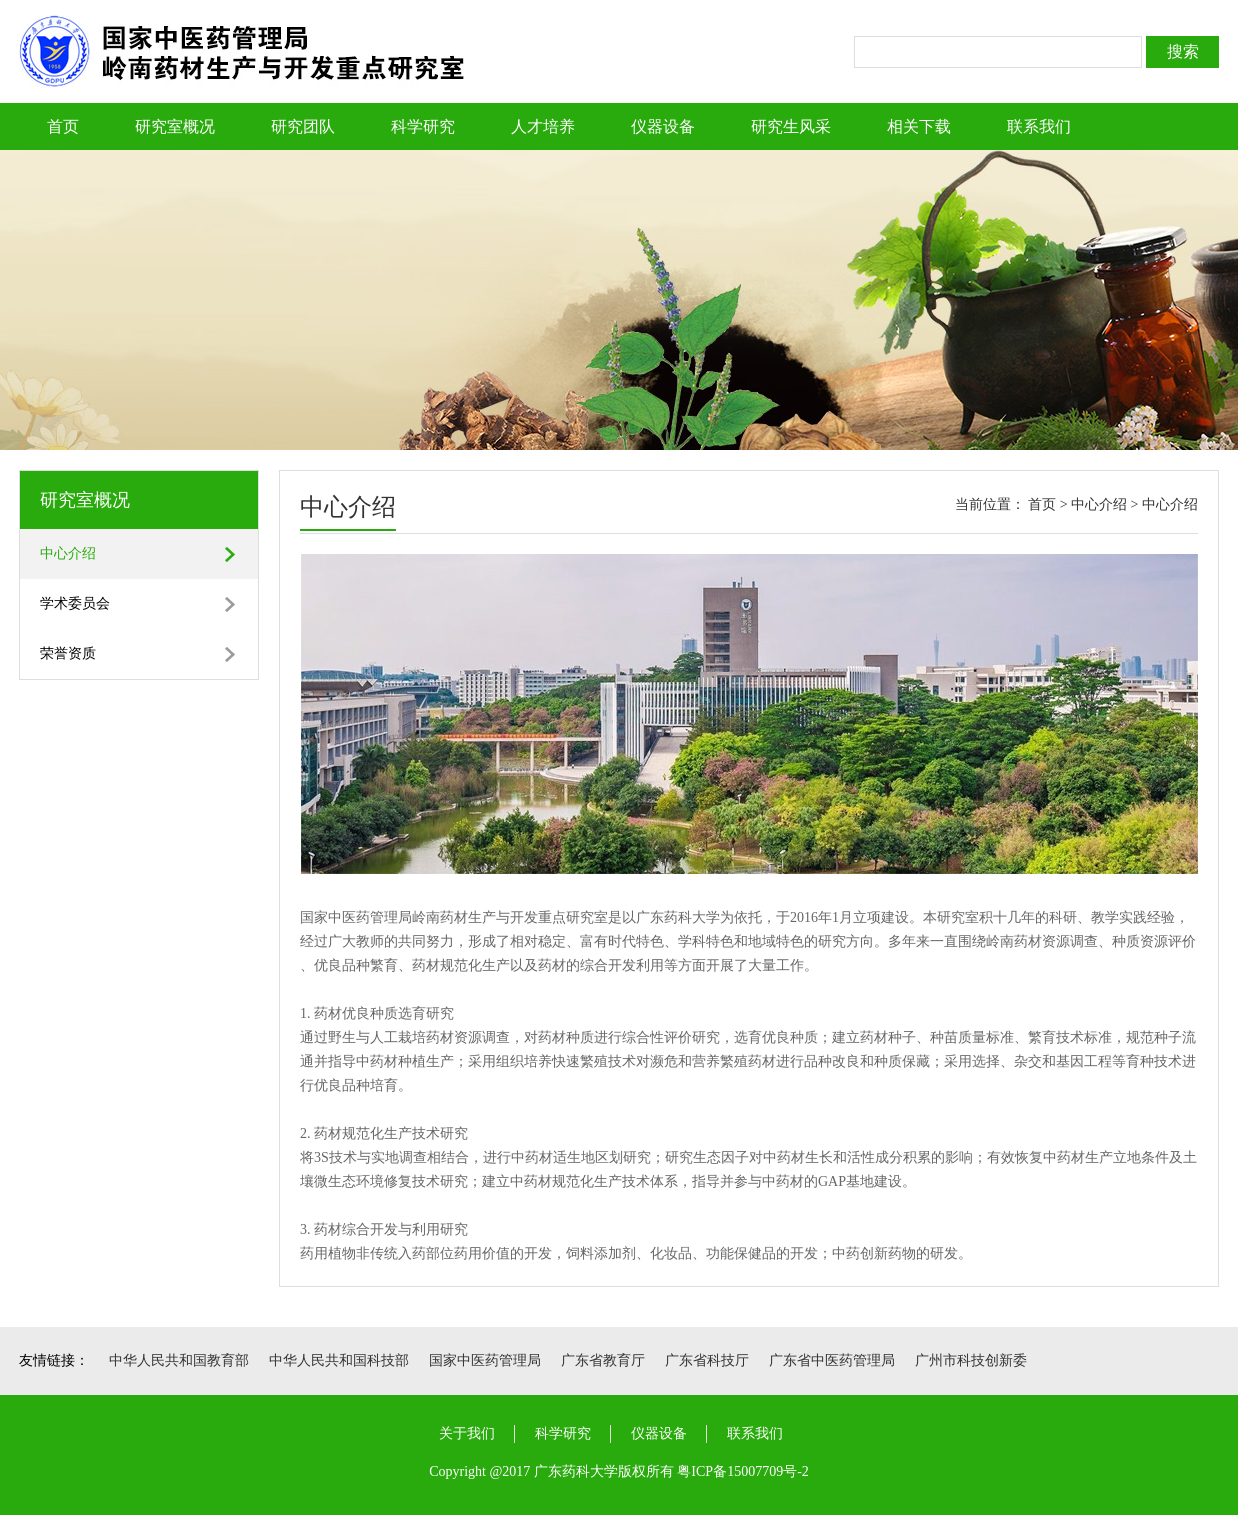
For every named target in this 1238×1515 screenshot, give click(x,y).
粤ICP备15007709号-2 (742, 1471)
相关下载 (919, 126)
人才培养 (543, 126)
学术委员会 (75, 603)
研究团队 (303, 126)
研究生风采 (791, 126)
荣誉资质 (68, 653)
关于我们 (467, 1433)
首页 (63, 126)
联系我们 (1039, 126)
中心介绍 (68, 553)
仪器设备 (663, 126)
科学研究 (423, 126)
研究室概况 (175, 126)
